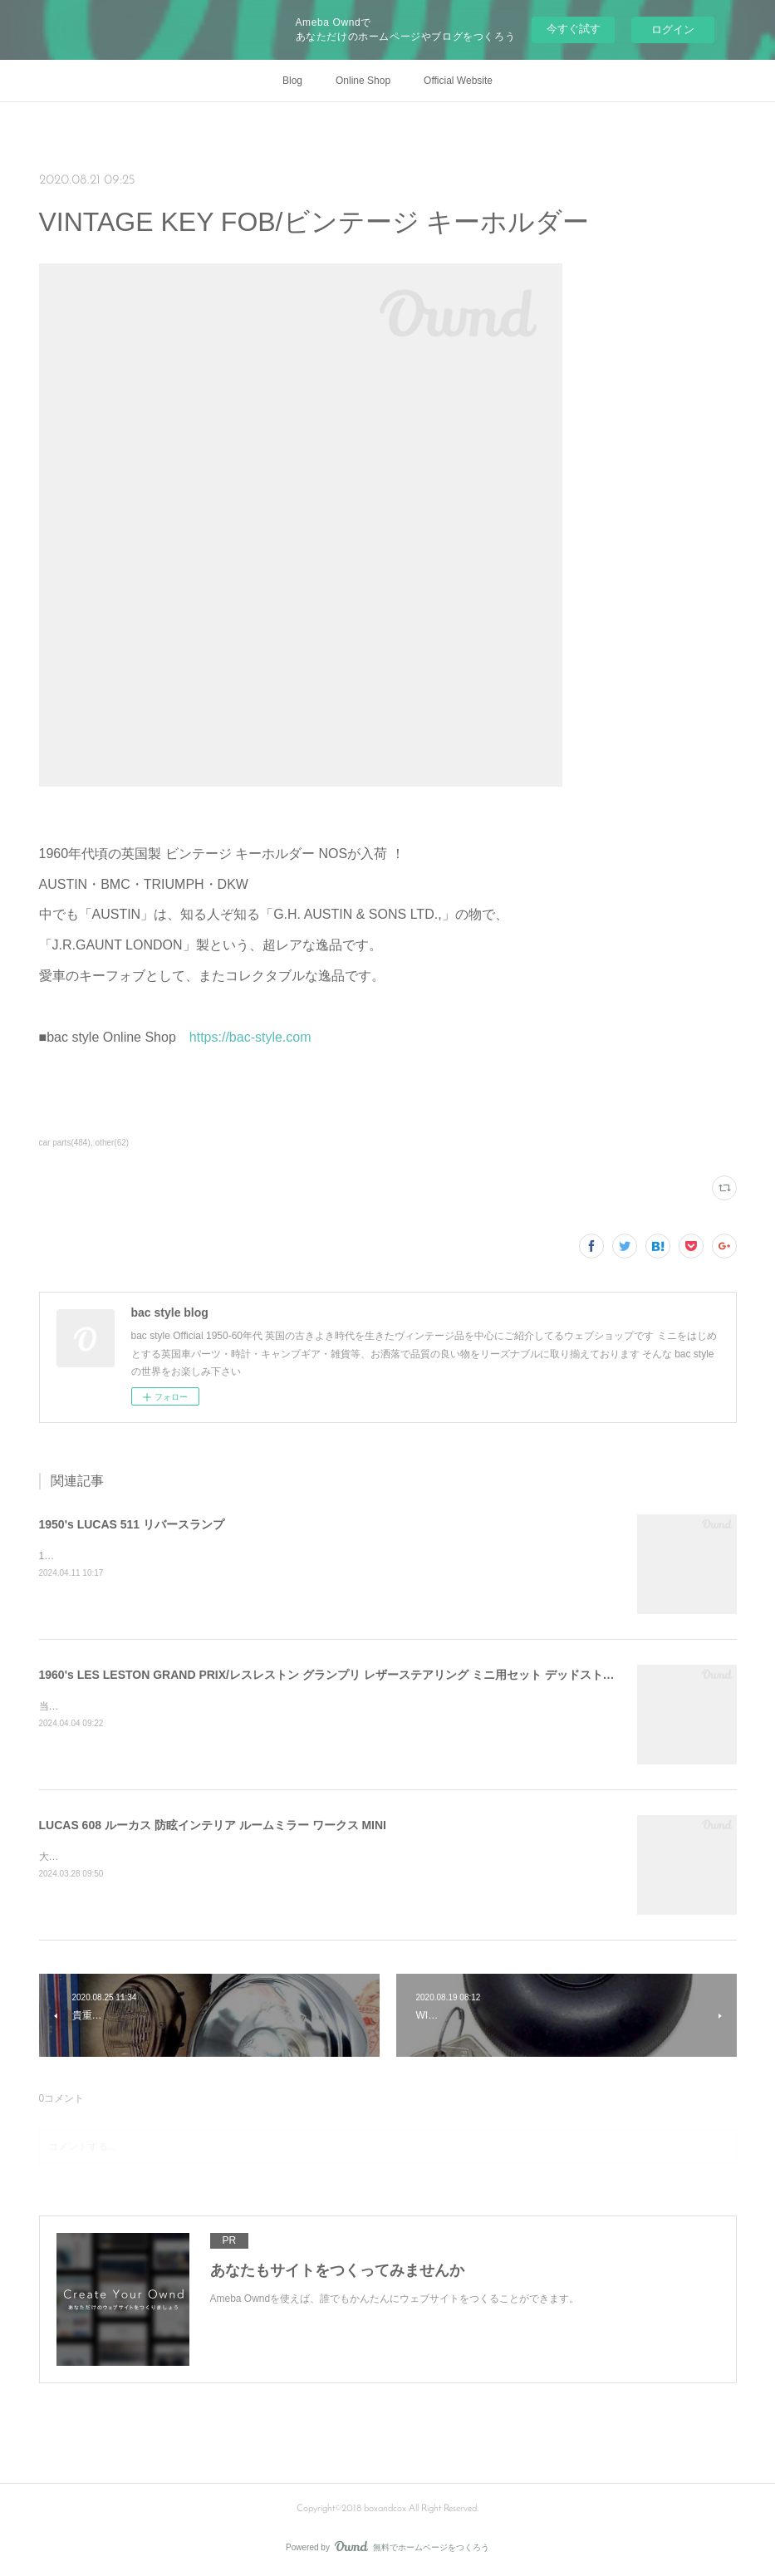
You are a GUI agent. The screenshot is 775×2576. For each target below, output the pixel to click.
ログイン (672, 29)
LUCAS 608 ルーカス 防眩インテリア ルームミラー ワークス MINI (212, 1825)
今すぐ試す (574, 28)
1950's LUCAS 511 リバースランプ (132, 1524)
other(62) (113, 1142)
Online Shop (363, 80)
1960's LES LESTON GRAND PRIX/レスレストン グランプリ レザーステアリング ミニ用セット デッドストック (332, 1674)
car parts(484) (65, 1142)
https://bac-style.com (250, 1037)
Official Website (458, 80)
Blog (292, 80)
